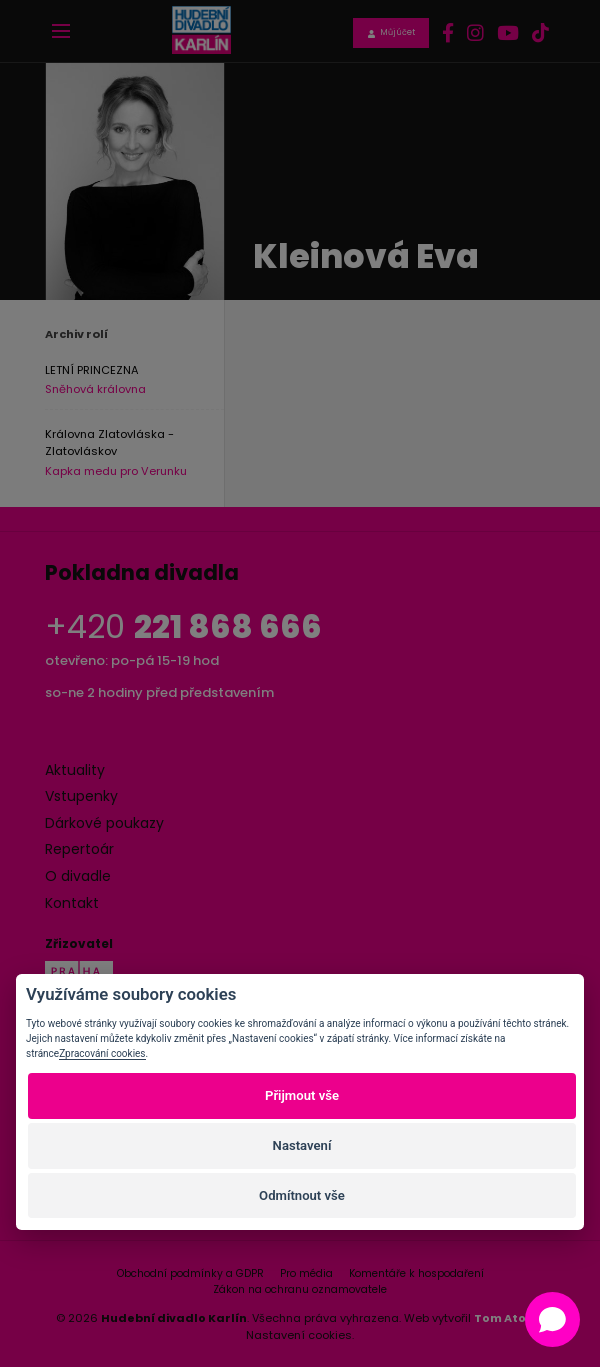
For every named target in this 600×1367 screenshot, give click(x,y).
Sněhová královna (95, 389)
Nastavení (302, 1145)
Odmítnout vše (302, 1195)
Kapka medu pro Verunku (116, 471)
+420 (183, 626)
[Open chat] (552, 1319)
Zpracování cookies (102, 1053)
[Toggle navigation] (61, 31)
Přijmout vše (302, 1095)
